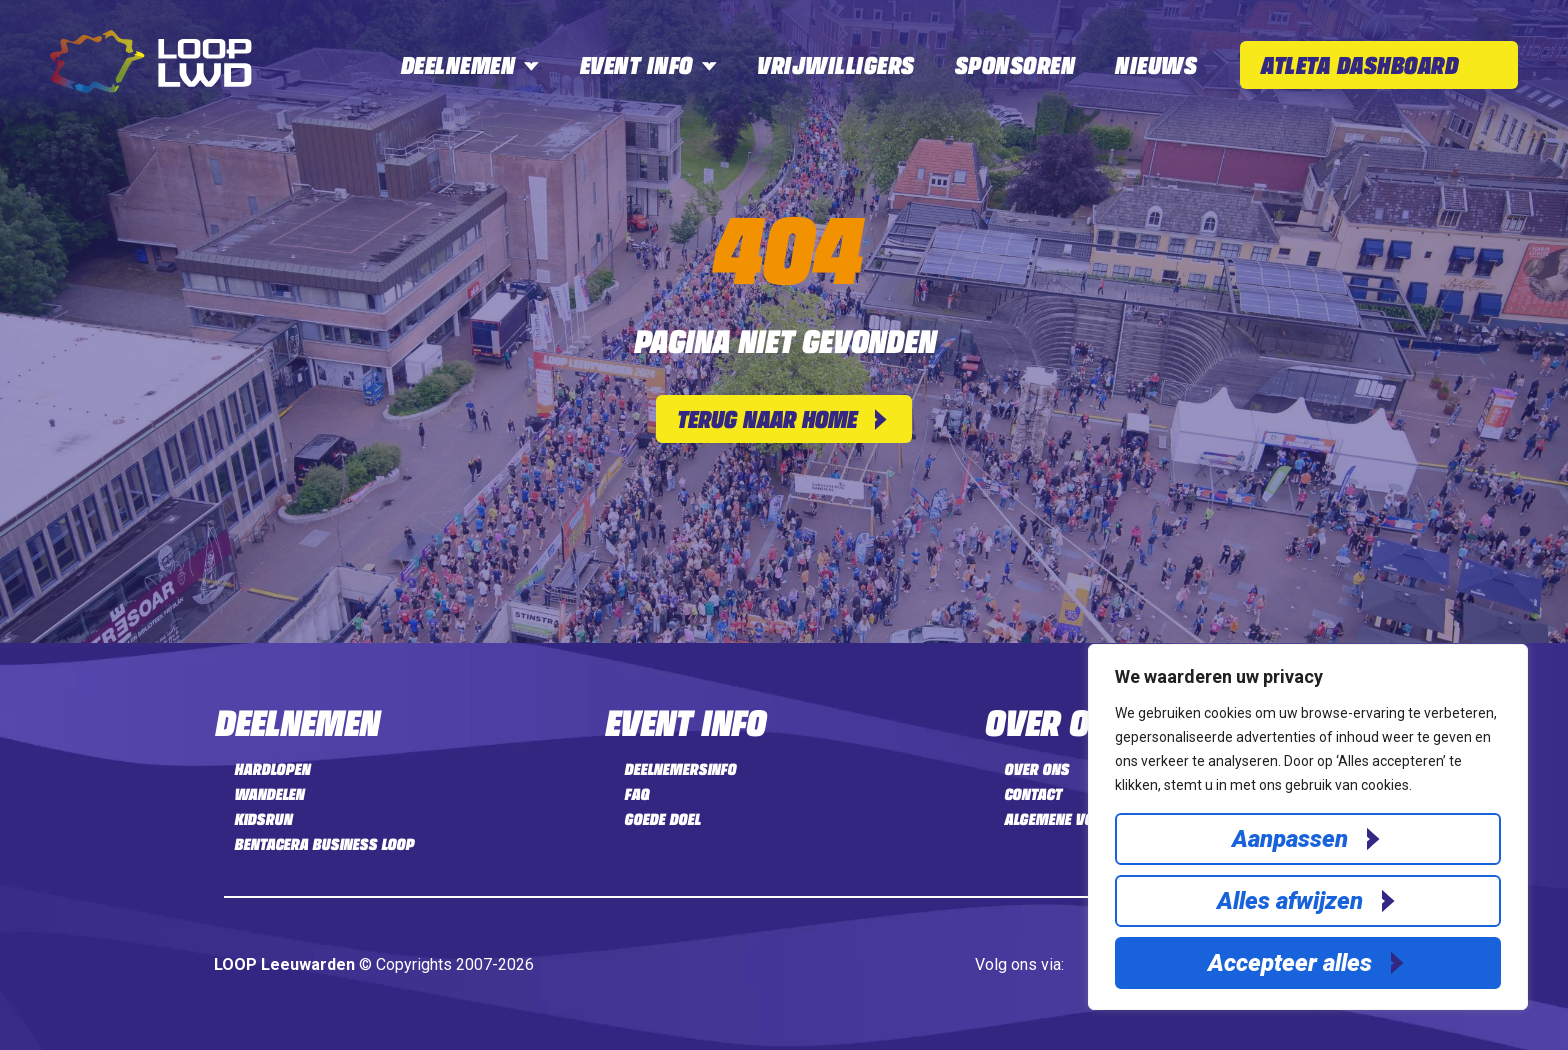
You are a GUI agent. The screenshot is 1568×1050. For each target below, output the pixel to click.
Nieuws (1155, 64)
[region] (1308, 827)
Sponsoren (1014, 64)
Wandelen (269, 794)
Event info (648, 64)
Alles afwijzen (1290, 901)
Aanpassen (1290, 839)
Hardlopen (272, 769)
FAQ (636, 794)
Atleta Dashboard (1358, 64)
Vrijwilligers (835, 64)
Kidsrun (263, 819)
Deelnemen (469, 64)
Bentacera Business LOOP (324, 844)
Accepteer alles (1290, 963)
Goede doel (662, 819)
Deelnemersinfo (680, 769)
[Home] (151, 87)
